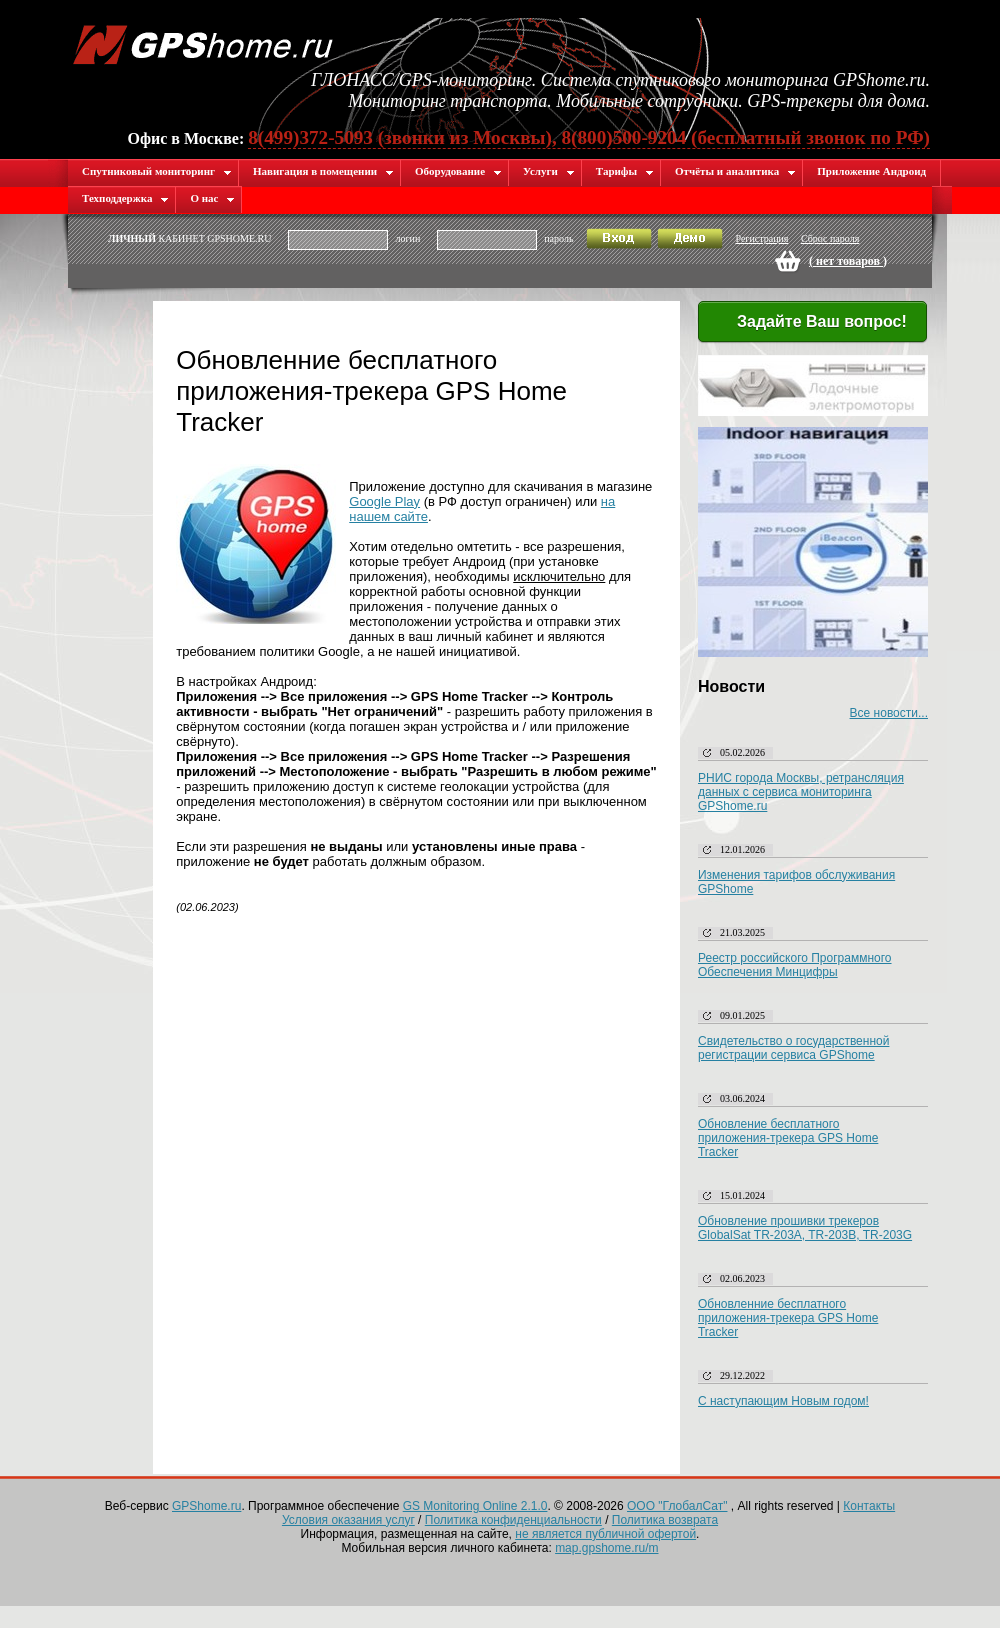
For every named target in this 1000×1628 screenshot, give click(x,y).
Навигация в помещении (323, 171)
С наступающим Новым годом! (783, 1401)
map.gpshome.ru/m (606, 1548)
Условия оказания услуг (348, 1520)
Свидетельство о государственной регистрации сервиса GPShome (793, 1048)
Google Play (384, 501)
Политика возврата (665, 1520)
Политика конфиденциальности (513, 1520)
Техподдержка (125, 198)
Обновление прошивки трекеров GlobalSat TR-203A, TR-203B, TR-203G (805, 1228)
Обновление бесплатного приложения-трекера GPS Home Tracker (788, 1138)
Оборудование (458, 171)
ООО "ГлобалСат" (677, 1506)
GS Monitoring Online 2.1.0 (475, 1506)
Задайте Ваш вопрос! (810, 323)
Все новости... (889, 713)
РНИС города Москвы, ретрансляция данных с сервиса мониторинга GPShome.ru (801, 792)
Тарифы (625, 171)
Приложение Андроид (871, 171)
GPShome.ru (206, 1506)
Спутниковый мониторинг (157, 171)
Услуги (549, 171)
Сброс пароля (830, 238)
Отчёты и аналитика (735, 171)
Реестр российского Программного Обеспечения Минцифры (795, 965)
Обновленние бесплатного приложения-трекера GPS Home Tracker (788, 1318)
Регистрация (761, 238)
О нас (212, 198)
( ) (848, 261)
